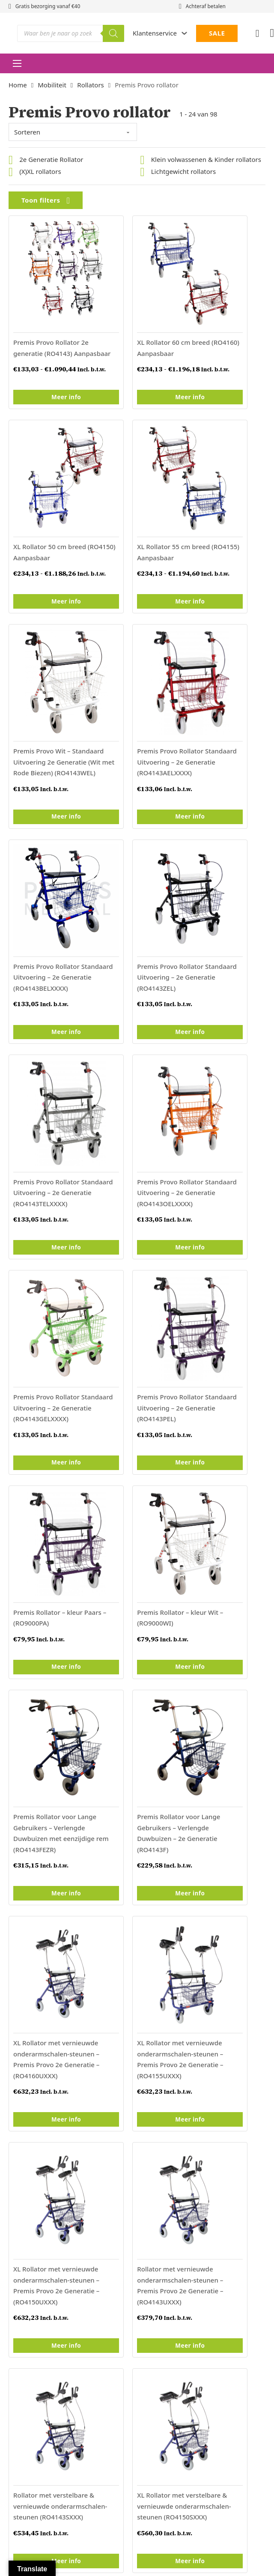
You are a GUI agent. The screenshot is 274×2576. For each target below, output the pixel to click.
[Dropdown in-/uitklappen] (184, 33)
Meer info (48, 383)
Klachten (22, 2197)
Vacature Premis (33, 2184)
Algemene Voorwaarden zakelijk (185, 2145)
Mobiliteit (52, 85)
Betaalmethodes (161, 2210)
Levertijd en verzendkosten (177, 2197)
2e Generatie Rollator (51, 159)
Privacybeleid (157, 2224)
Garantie (150, 2184)
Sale (15, 2171)
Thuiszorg (23, 2119)
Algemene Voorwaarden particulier (189, 2158)
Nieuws (148, 2119)
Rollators (90, 85)
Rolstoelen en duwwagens (48, 2145)
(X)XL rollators (40, 171)
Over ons (150, 2132)
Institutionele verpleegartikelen (56, 2132)
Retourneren (156, 2171)
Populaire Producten (39, 2158)
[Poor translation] (21, 2367)
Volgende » (76, 1825)
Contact (148, 2106)
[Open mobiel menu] (17, 63)
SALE (217, 33)
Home (18, 85)
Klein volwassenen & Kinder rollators (206, 159)
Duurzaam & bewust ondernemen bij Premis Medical (64, 2216)
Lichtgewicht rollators (183, 171)
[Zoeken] (113, 33)
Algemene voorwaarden (181, 2300)
